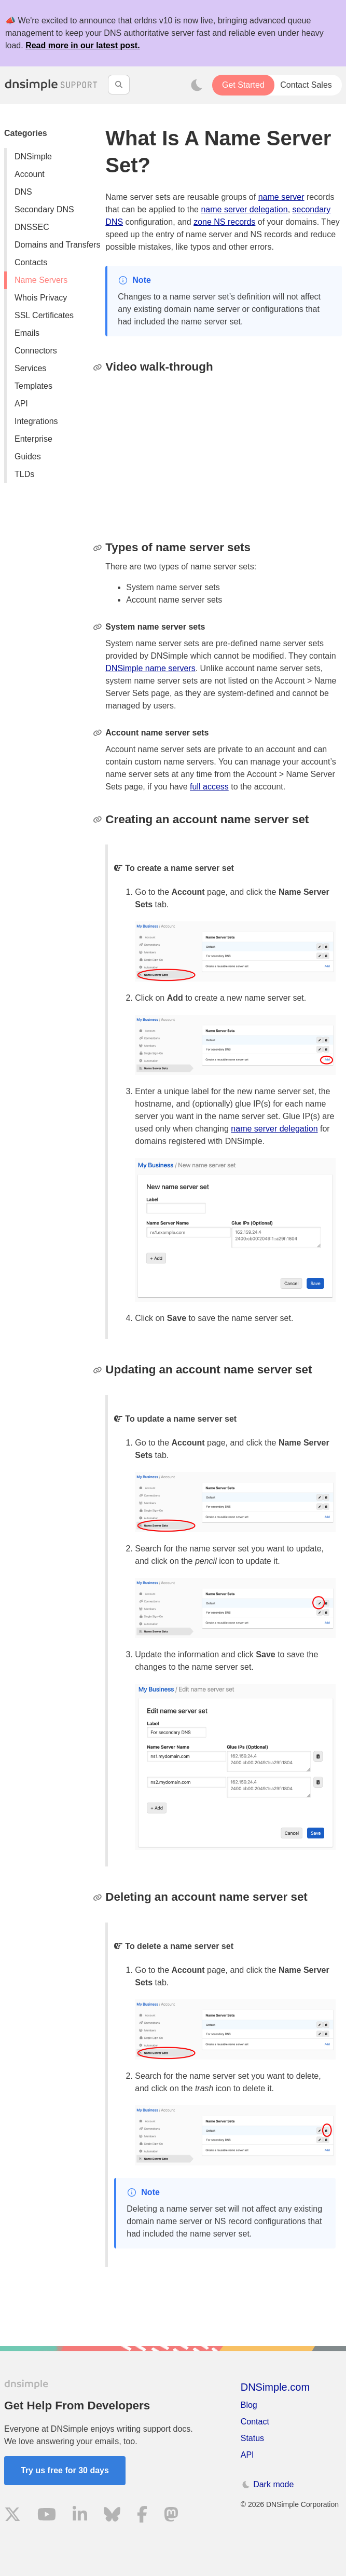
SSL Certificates (44, 315)
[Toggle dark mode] (196, 85)
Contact (255, 2421)
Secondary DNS (44, 209)
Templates (33, 385)
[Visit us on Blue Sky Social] (112, 2516)
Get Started (243, 84)
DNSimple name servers (150, 668)
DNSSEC (32, 227)
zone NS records (224, 221)
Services (30, 368)
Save (176, 1318)
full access (209, 786)
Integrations (36, 421)
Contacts (31, 262)
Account (30, 174)
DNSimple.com (275, 2387)
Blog (249, 2405)
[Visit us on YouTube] (46, 2516)
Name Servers (41, 280)
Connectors (36, 350)
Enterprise (33, 438)
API (21, 403)
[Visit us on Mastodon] (171, 2516)
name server (281, 197)
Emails (27, 333)
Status (252, 2438)
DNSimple (33, 156)
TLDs (24, 474)
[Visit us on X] (12, 2516)
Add (175, 997)
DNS (23, 191)
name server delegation (244, 209)
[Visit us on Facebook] (142, 2516)
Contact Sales (306, 84)
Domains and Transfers (57, 244)
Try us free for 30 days (65, 2470)
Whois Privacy (41, 297)
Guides (28, 456)
